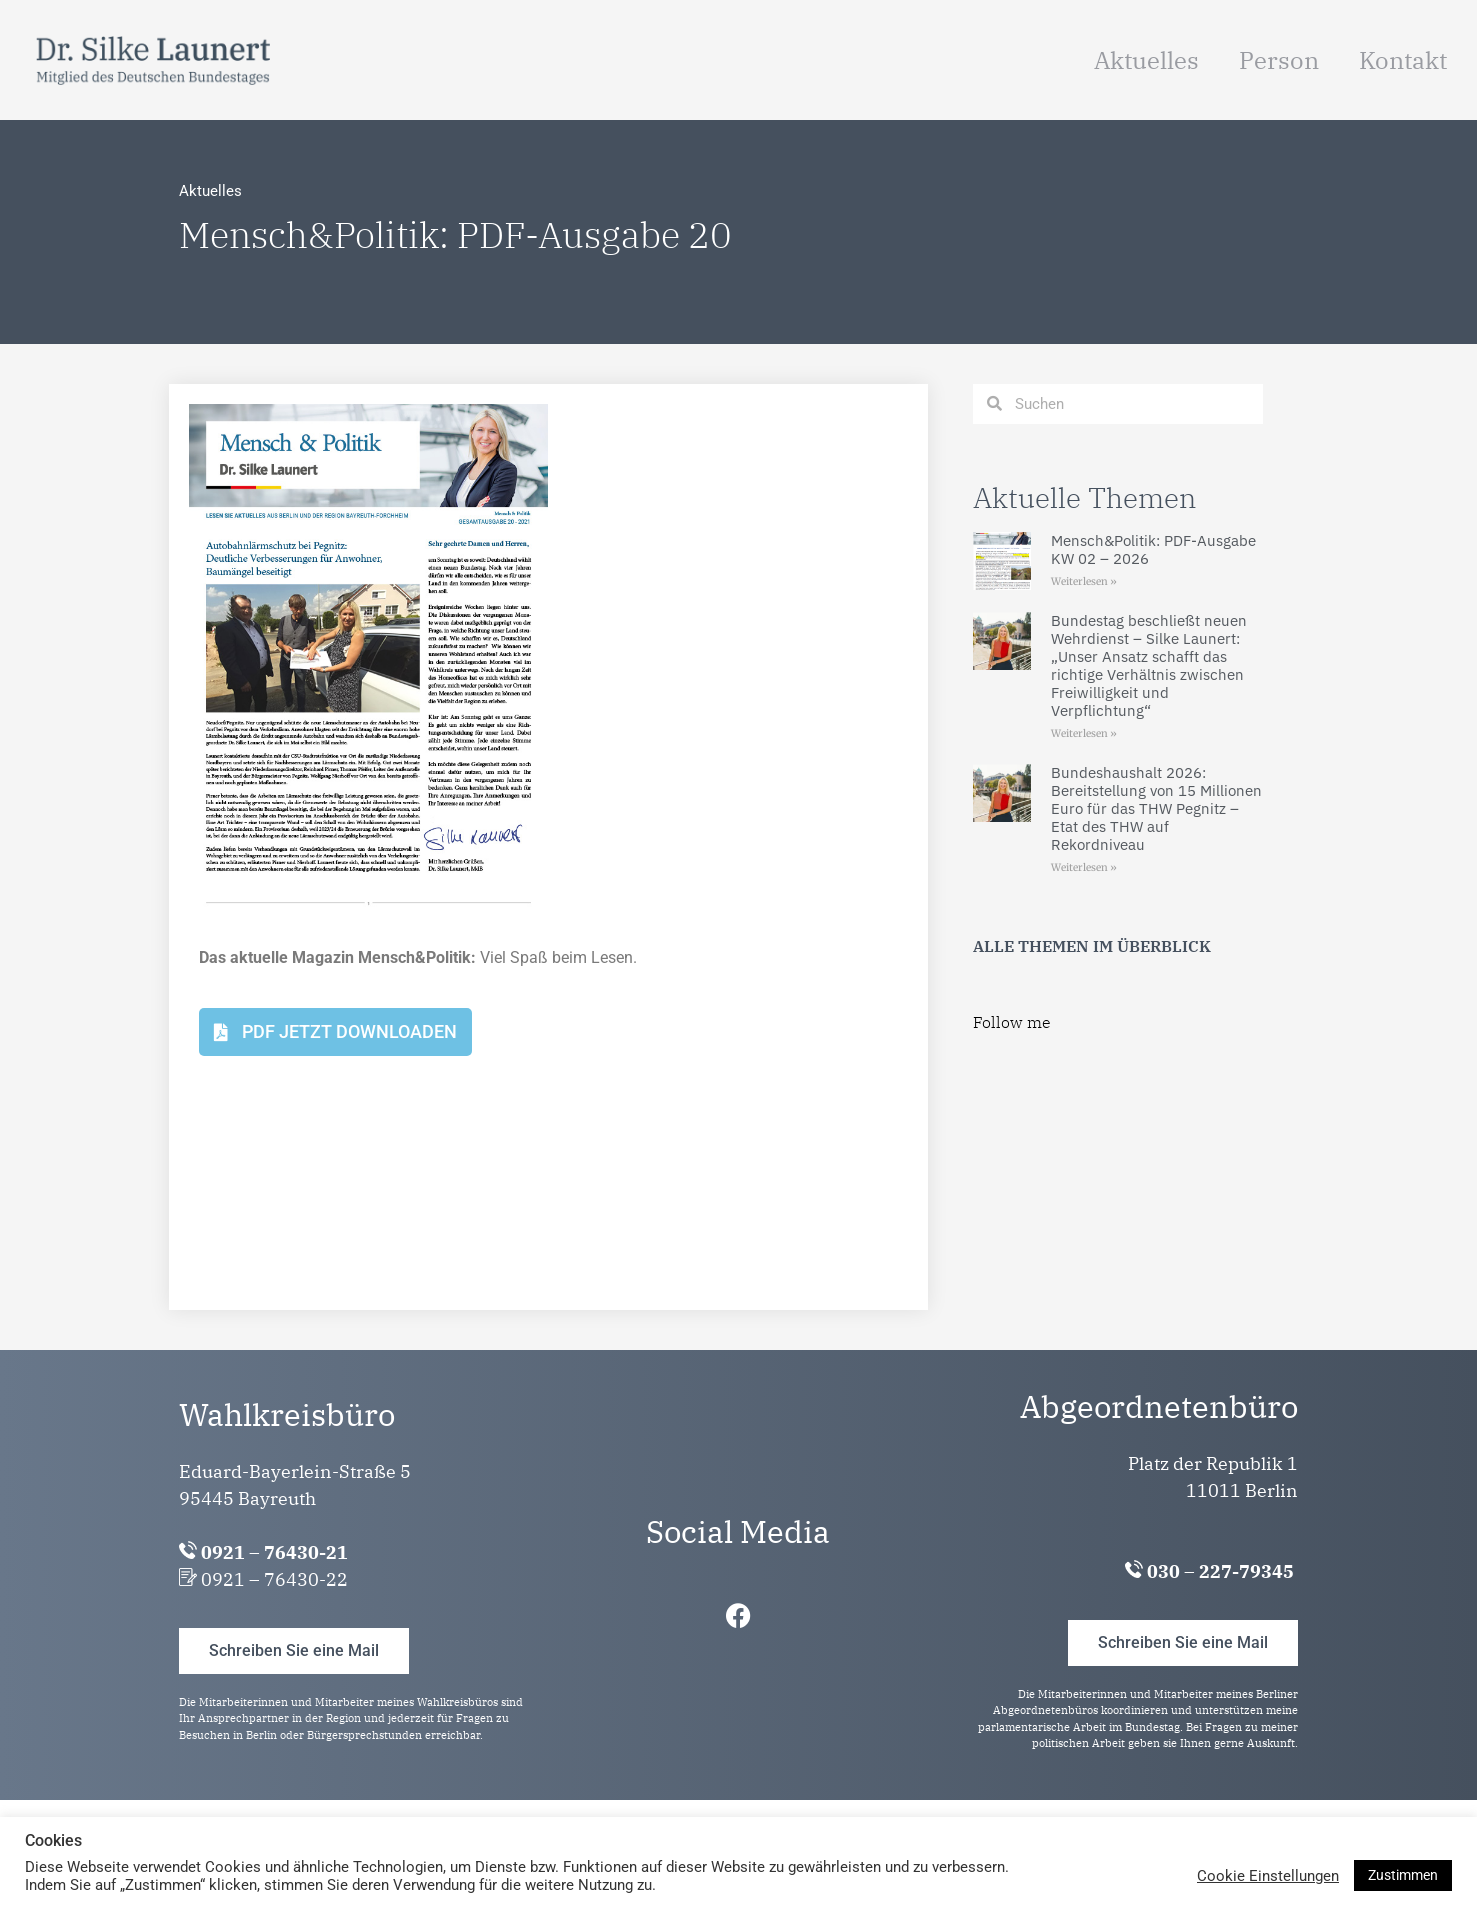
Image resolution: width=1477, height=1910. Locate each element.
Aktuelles (1146, 60)
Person (1279, 60)
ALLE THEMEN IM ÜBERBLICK (1092, 946)
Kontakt (1403, 60)
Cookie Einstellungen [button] (1268, 1876)
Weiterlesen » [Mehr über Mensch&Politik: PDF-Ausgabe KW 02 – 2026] (1084, 581)
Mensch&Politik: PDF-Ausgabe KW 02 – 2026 (1153, 549)
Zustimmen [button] (1403, 1875)
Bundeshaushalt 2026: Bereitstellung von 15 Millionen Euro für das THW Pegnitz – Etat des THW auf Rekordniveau (1156, 808)
